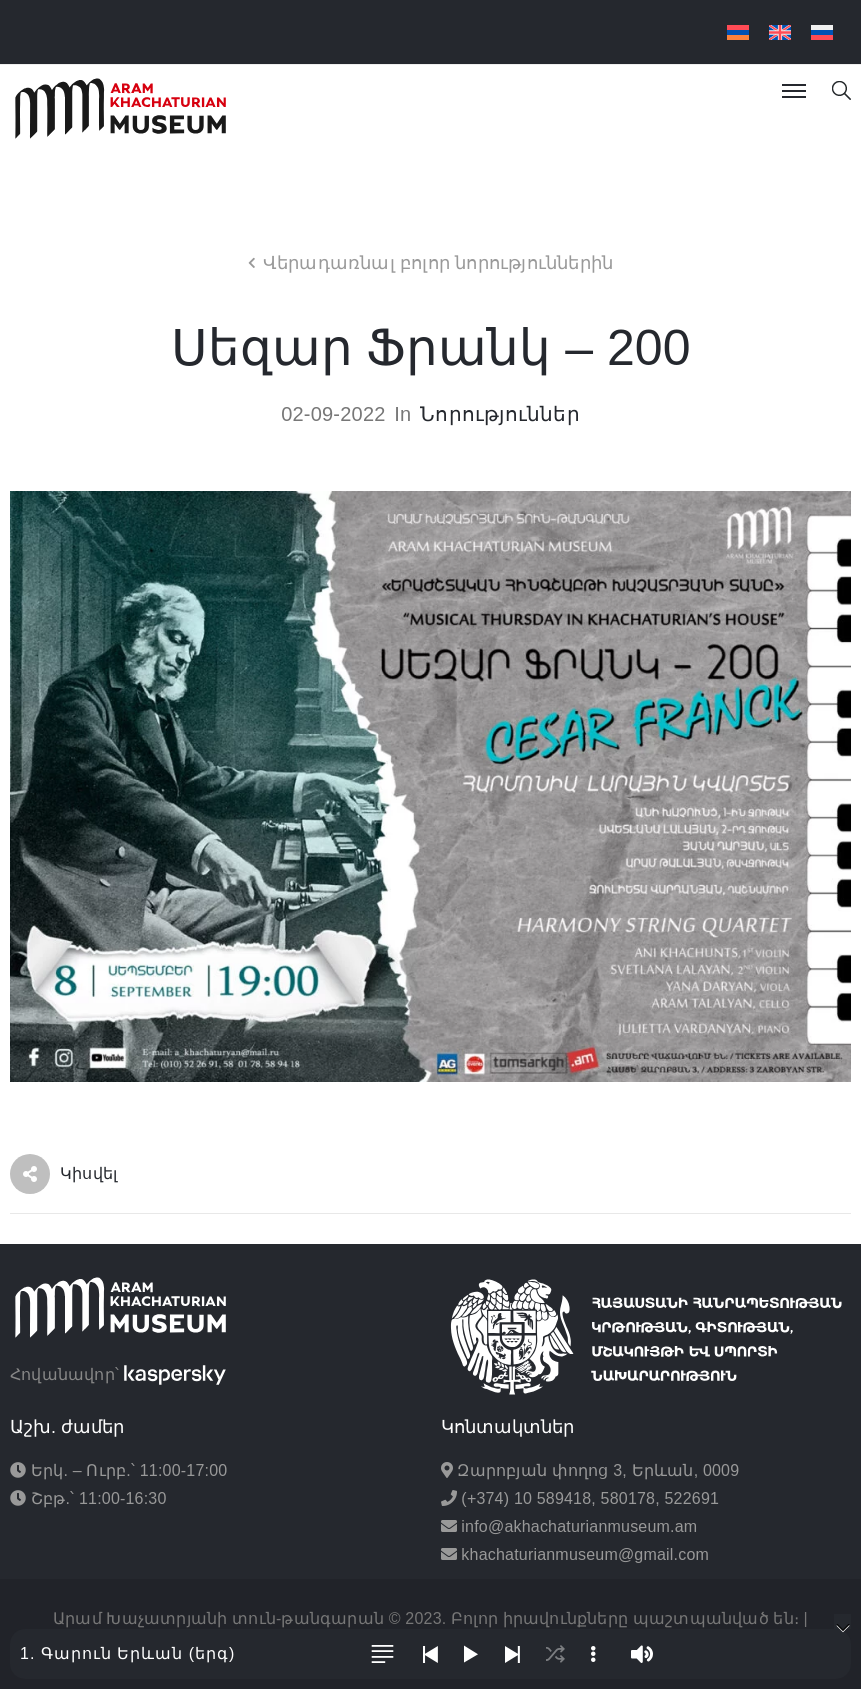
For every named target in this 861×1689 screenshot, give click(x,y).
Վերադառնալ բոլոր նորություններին (438, 263)
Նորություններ (500, 414)
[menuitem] (738, 32)
